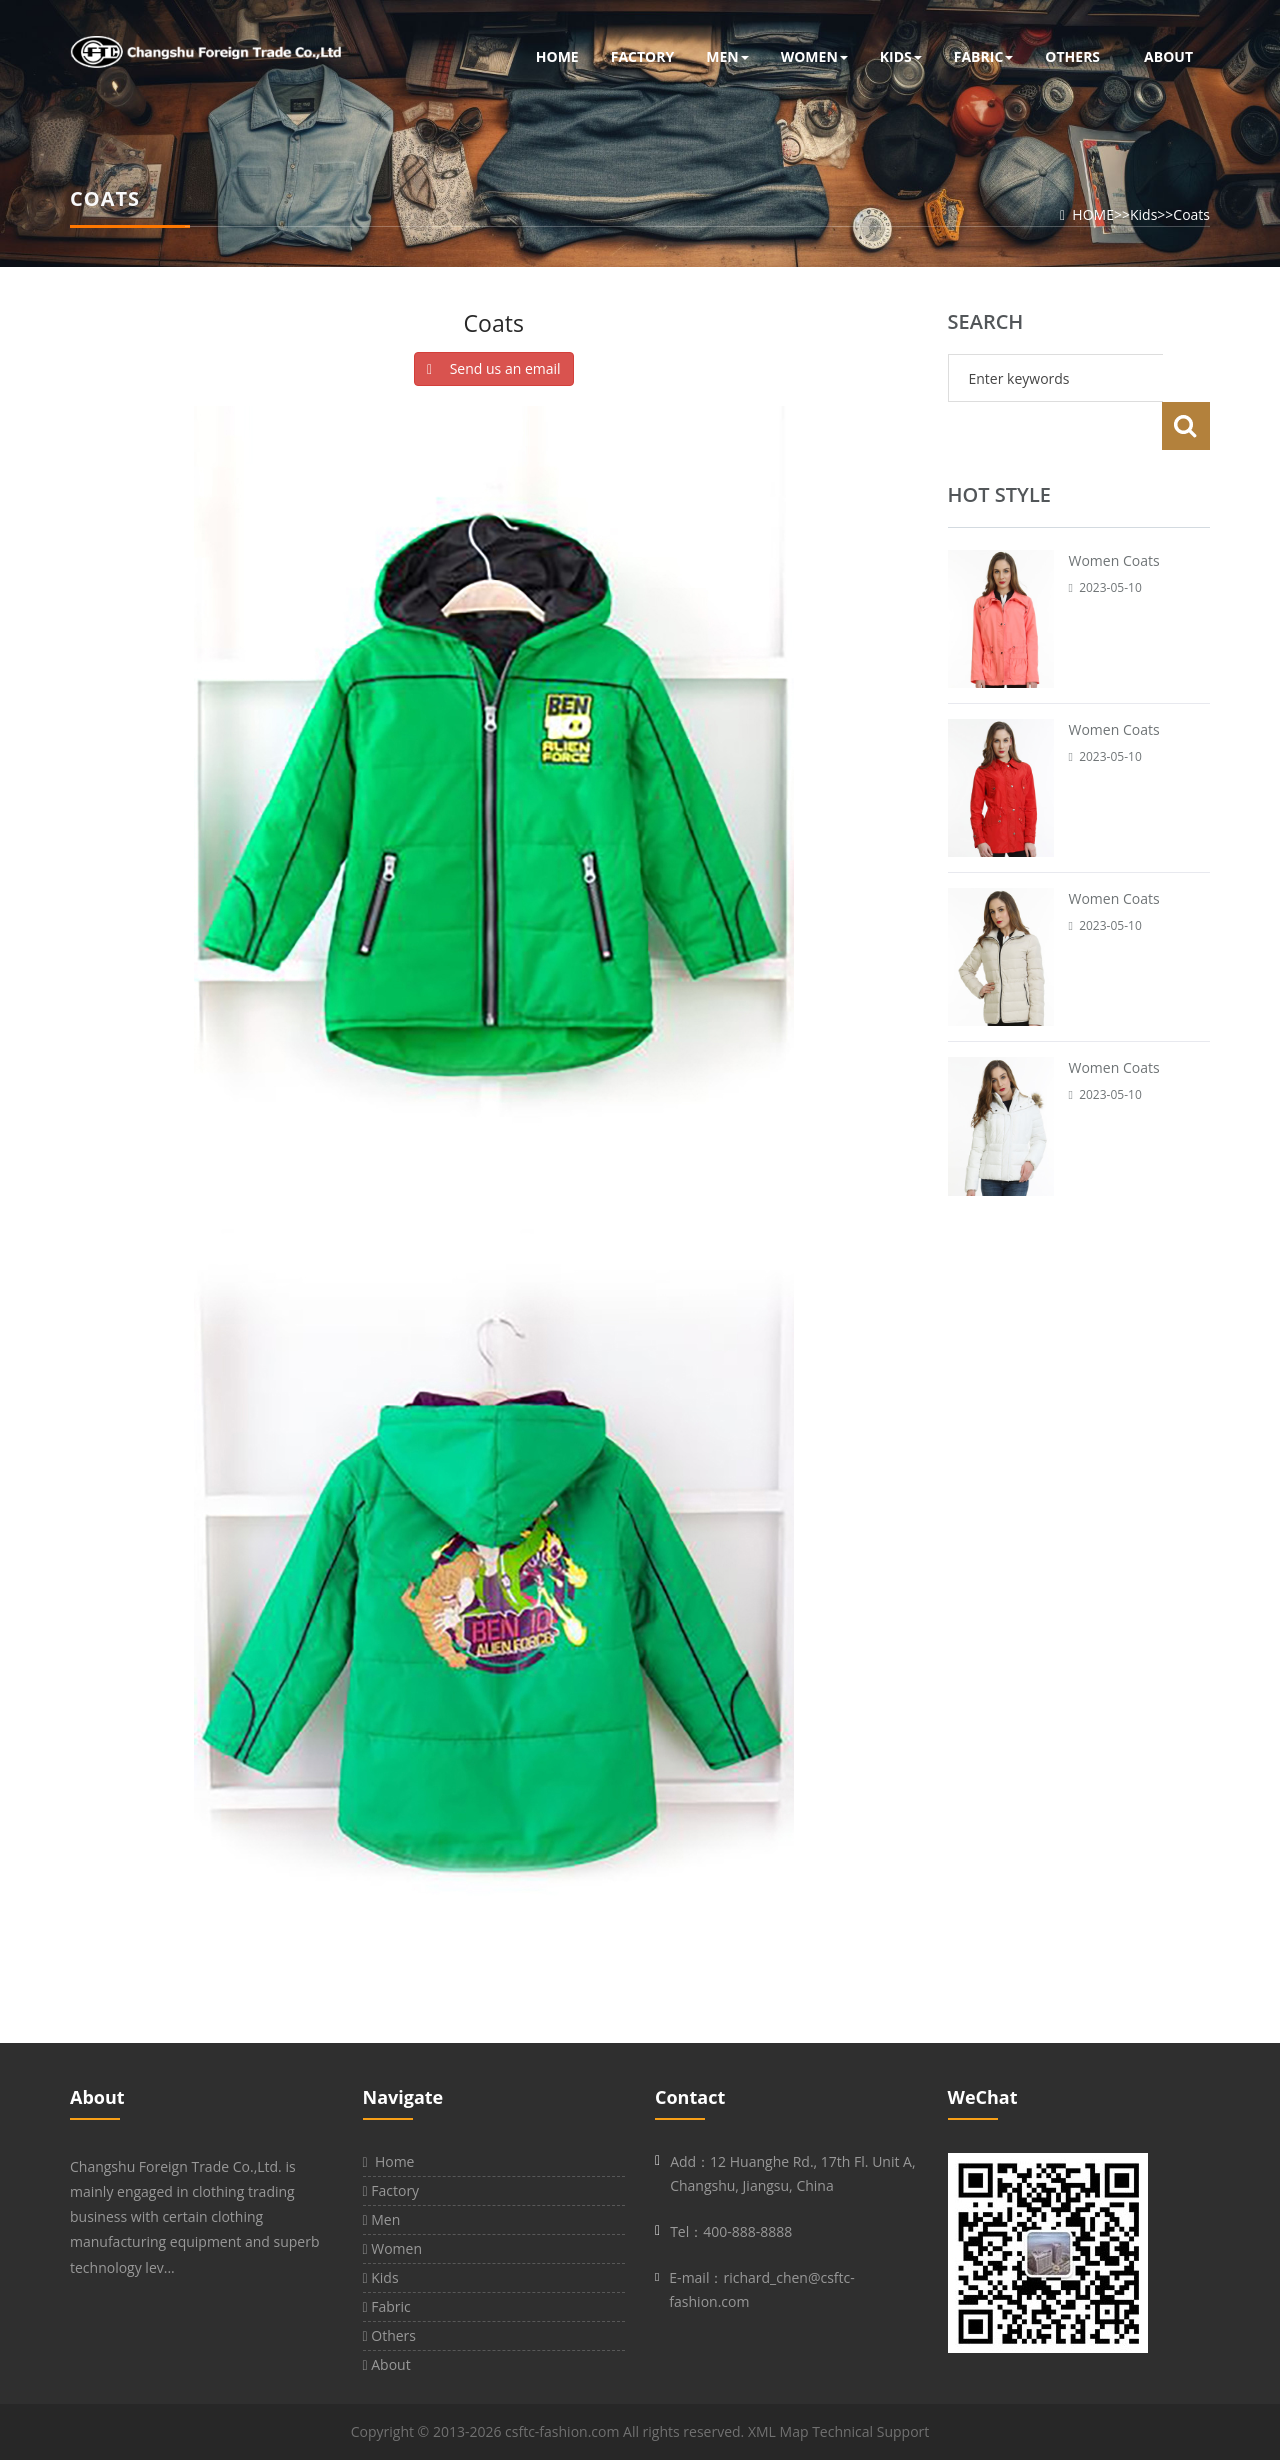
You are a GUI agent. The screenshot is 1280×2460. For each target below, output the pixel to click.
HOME (1093, 214)
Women (393, 2248)
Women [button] (814, 56)
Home (389, 2161)
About (97, 2097)
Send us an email (494, 368)
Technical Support (870, 2431)
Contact (690, 2097)
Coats (1191, 214)
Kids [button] (901, 56)
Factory (391, 2190)
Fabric (387, 2306)
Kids (1143, 214)
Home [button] (557, 56)
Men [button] (727, 56)
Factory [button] (643, 56)
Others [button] (1072, 56)
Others (389, 2335)
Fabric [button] (984, 56)
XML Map (778, 2431)
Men (382, 2219)
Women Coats (1114, 512)
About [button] (1168, 56)
